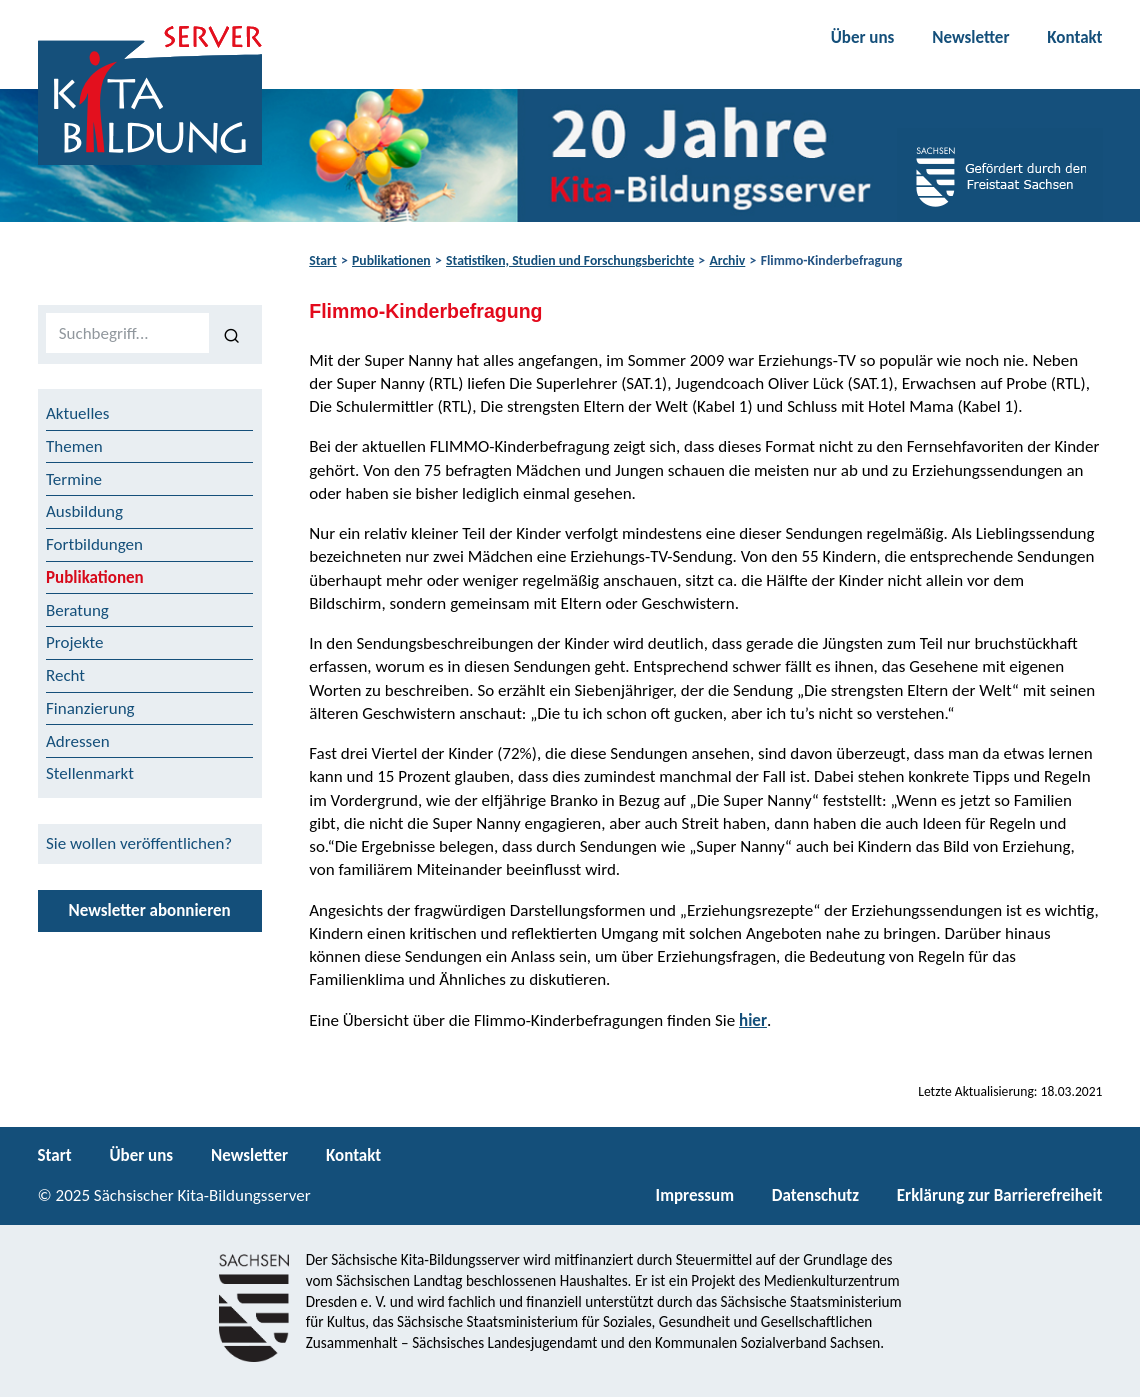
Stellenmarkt (90, 773)
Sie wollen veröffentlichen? (139, 843)
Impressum (695, 1195)
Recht (65, 675)
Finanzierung (90, 708)
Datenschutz (815, 1195)
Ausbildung (84, 511)
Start (322, 260)
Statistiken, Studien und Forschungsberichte (570, 260)
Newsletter (970, 37)
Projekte (75, 642)
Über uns (863, 37)
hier (753, 1020)
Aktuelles (77, 413)
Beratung (77, 610)
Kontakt (1074, 37)
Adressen (78, 741)
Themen (74, 446)
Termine (74, 479)
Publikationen (391, 260)
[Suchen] (231, 334)
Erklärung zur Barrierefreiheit (1000, 1195)
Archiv (727, 260)
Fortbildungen (94, 544)
